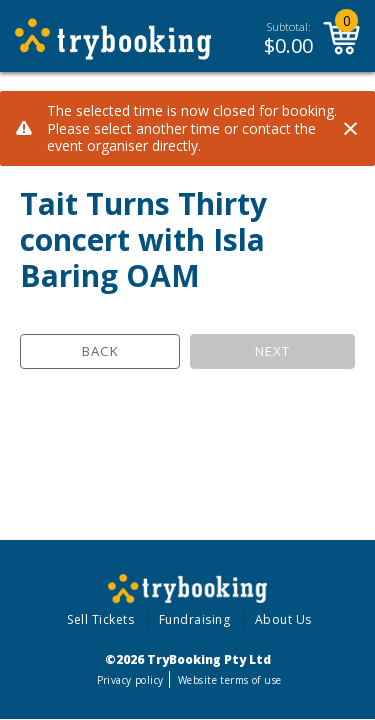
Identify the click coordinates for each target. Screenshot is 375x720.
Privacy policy (130, 680)
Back (100, 351)
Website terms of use (229, 680)
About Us (283, 619)
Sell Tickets (100, 619)
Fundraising (195, 619)
